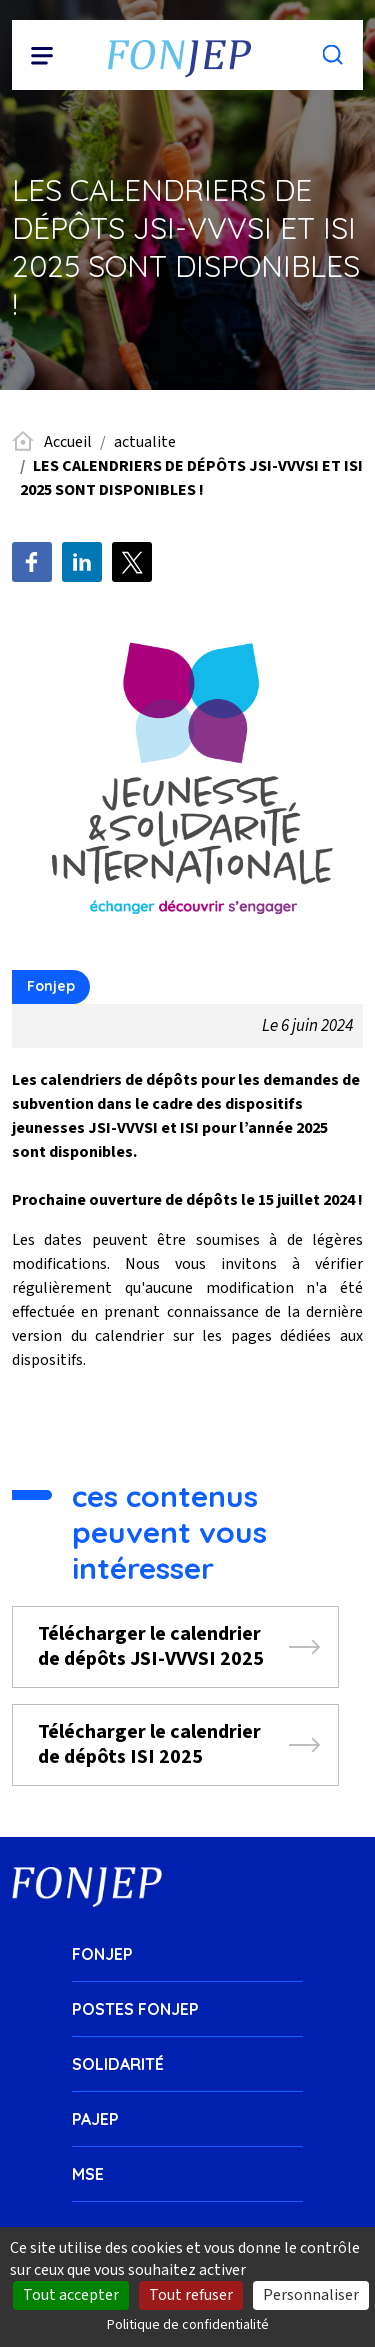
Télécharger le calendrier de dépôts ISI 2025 (149, 1744)
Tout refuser (191, 2295)
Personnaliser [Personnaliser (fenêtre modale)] (311, 2295)
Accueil (68, 442)
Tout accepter (71, 2295)
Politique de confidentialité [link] (188, 2325)
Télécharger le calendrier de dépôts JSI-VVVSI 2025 (151, 1646)
